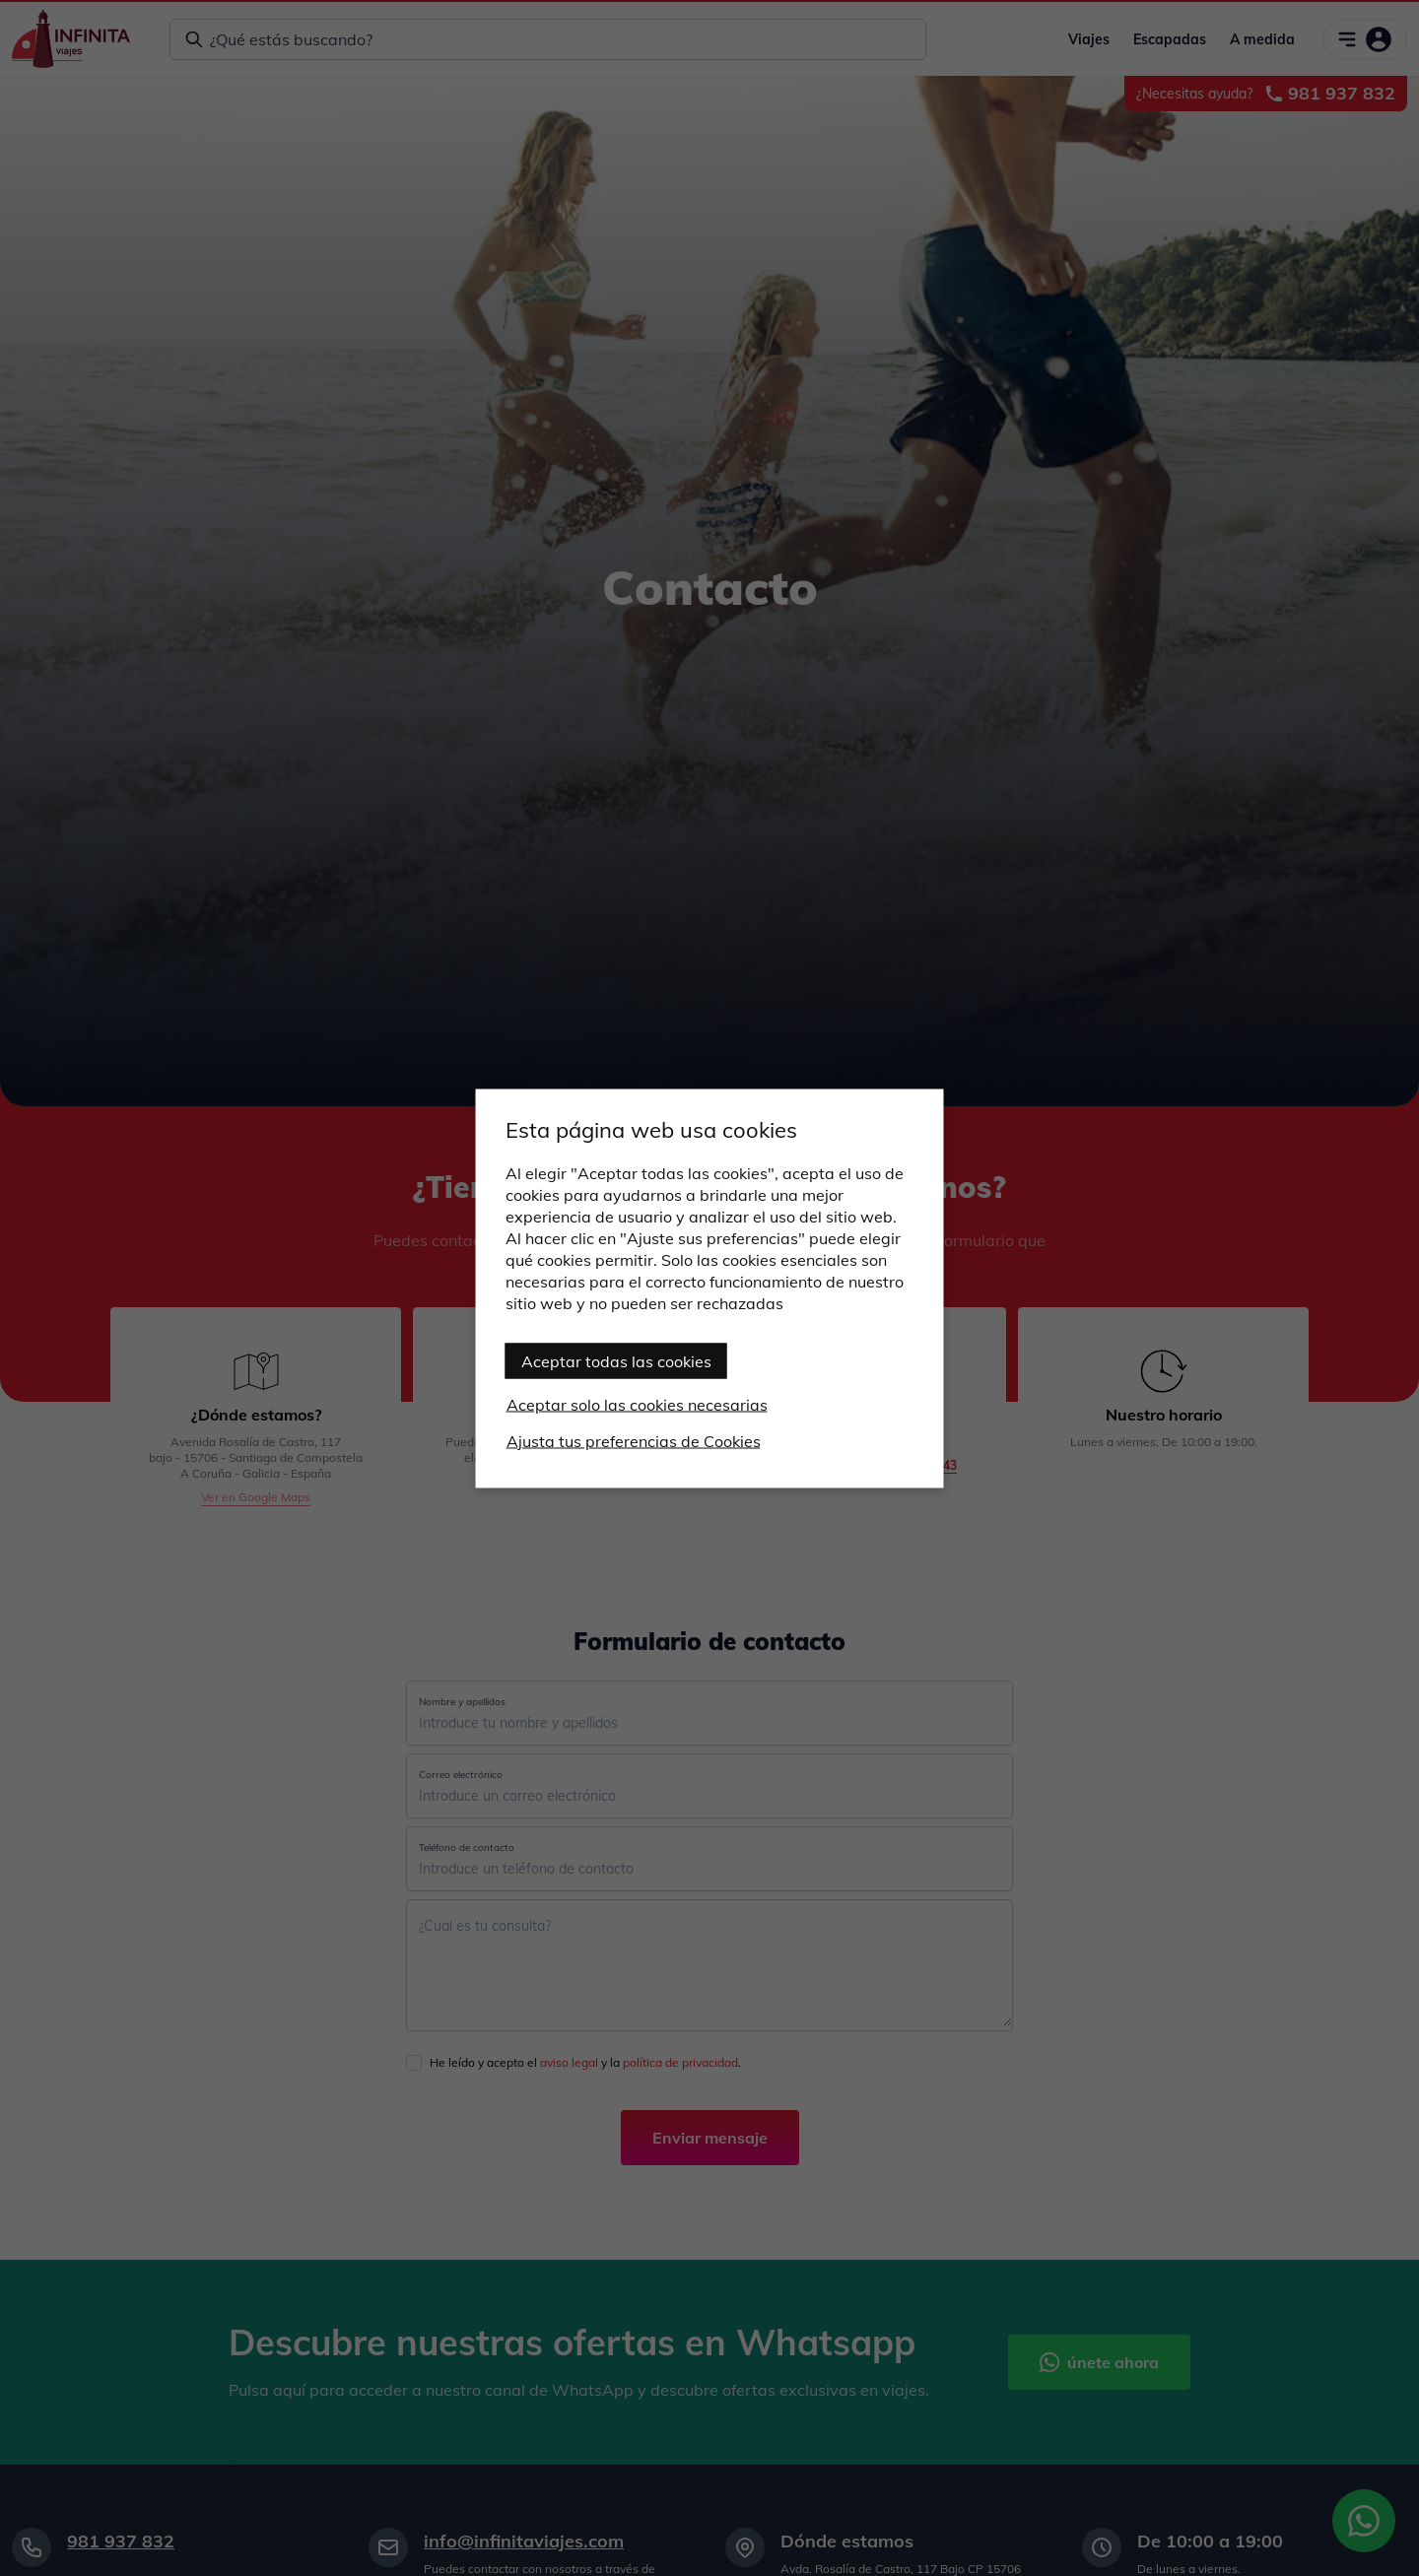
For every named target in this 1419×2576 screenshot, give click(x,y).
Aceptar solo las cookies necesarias (637, 1404)
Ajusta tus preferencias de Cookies (634, 1440)
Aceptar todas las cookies (616, 1360)
